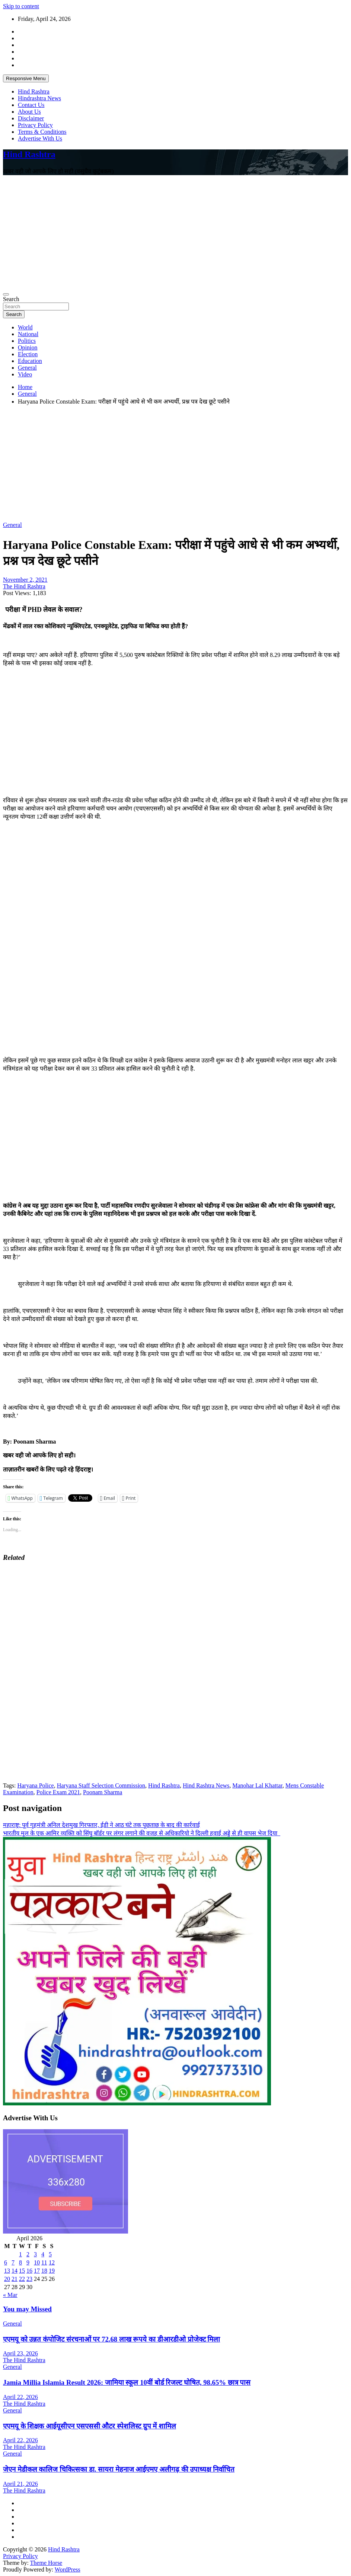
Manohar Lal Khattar (257, 1785)
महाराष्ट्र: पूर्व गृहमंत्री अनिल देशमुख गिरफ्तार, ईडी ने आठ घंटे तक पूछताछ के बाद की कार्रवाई (101, 1825)
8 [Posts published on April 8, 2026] (20, 2262)
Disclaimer (31, 118)
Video (25, 374)
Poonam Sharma (102, 1792)
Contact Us (31, 105)
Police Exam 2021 (58, 1792)
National (28, 334)
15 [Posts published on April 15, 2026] (22, 2270)
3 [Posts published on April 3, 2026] (35, 2254)
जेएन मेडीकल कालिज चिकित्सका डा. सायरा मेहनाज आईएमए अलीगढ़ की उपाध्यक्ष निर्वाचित (118, 2469)
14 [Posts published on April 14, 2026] (14, 2270)
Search (11, 299)
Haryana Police (35, 1785)
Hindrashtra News (39, 98)
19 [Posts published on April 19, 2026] (52, 2270)
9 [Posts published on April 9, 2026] (27, 2262)
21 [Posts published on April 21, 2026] (14, 2279)
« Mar (10, 2295)
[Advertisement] (175, 233)
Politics (27, 341)
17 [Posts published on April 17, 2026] (37, 2270)
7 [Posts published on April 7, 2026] (13, 2262)
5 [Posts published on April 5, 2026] (50, 2254)
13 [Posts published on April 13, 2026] (7, 2270)
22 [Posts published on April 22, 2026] (22, 2279)
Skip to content (21, 6)
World (25, 327)
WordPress (67, 2569)
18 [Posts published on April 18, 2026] (44, 2270)
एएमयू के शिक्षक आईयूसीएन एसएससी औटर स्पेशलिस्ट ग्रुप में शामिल (89, 2426)
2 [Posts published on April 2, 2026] (27, 2254)
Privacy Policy (35, 125)
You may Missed (27, 2309)
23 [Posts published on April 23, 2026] (29, 2279)
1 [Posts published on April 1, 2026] (20, 2254)
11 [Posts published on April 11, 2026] (44, 2262)
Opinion (27, 347)
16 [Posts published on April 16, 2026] (29, 2270)
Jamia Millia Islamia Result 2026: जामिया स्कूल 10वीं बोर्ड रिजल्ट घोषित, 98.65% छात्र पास (127, 2382)
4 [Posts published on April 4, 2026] (42, 2254)
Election (28, 354)
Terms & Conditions (42, 132)
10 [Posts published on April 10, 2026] (37, 2262)
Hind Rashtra (34, 91)
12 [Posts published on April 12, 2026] (52, 2262)
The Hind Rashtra (24, 586)
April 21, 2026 (20, 2484)
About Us (29, 111)
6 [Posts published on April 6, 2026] (5, 2262)
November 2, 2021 (25, 579)
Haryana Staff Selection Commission (101, 1785)
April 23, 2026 (20, 2353)
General (27, 367)
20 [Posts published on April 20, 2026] (7, 2279)
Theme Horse (46, 2563)
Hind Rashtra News (206, 1785)
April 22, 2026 (20, 2397)
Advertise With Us (40, 138)
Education (30, 361)
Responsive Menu (26, 78)
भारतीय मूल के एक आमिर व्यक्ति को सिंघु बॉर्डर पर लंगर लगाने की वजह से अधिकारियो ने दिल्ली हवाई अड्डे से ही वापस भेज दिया (141, 1833)
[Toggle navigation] (6, 294)
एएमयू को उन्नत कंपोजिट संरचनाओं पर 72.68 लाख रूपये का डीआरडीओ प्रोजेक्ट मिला (111, 2339)
